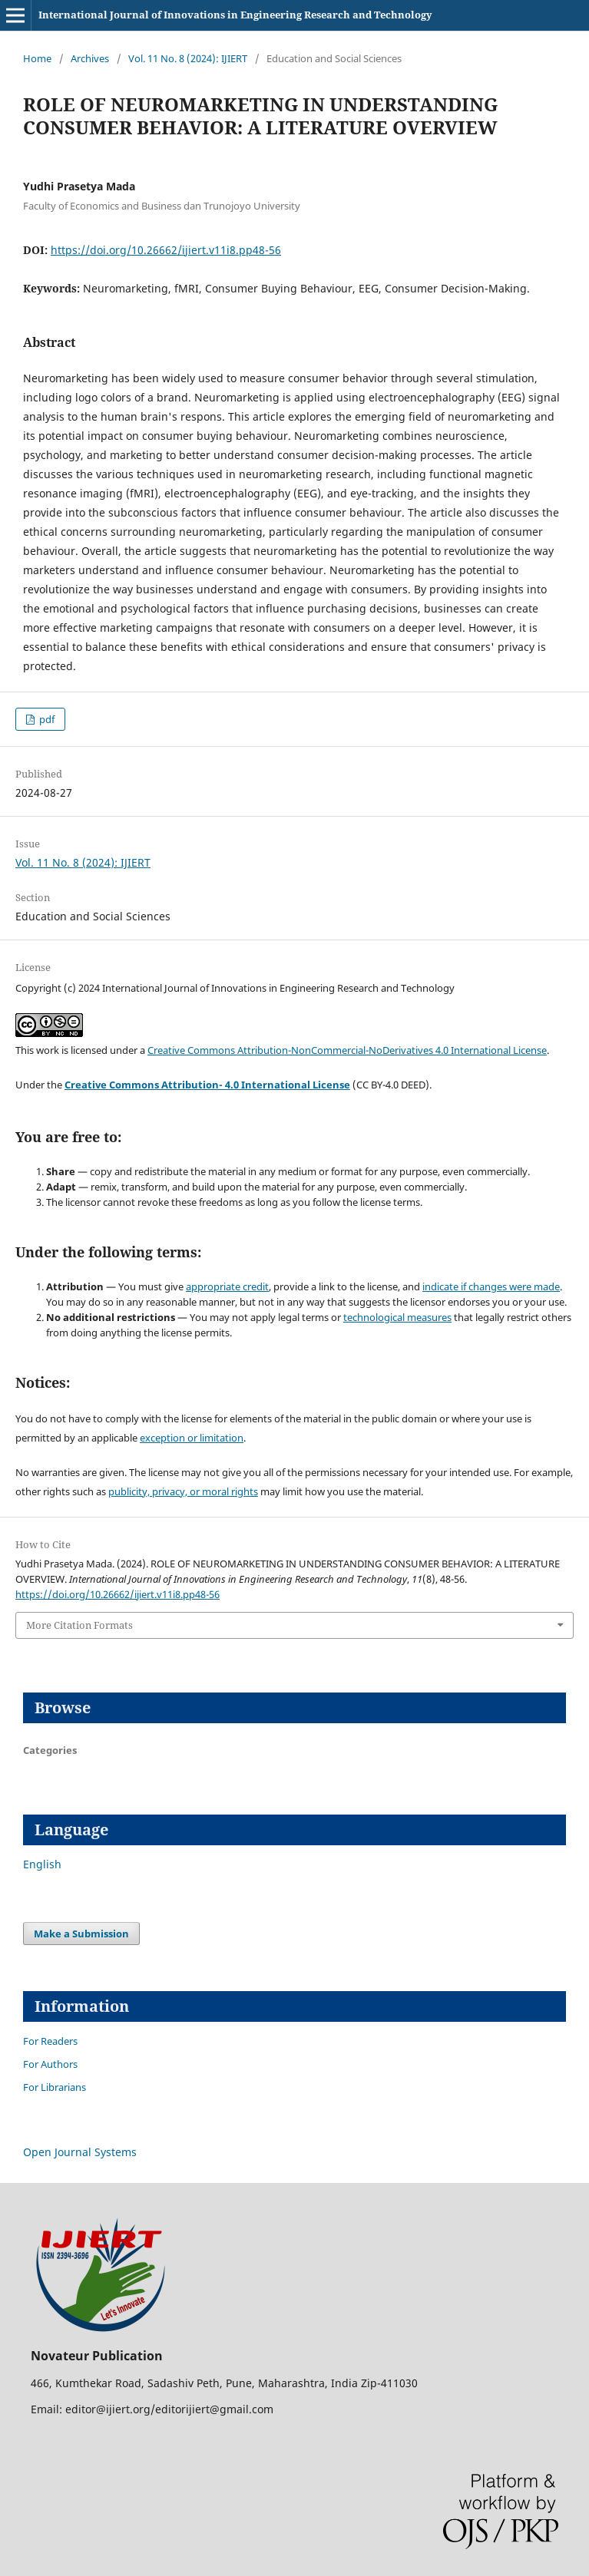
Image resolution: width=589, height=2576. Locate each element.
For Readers (50, 2041)
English (42, 1864)
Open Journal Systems (80, 2152)
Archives (90, 58)
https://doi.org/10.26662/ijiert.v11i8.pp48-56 (166, 250)
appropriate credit (227, 1286)
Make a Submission (81, 1933)
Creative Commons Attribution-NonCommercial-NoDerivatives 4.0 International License (347, 1050)
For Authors (50, 2064)
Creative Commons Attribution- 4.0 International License (207, 1084)
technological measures (397, 1317)
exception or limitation (191, 1438)
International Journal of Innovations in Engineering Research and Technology (235, 14)
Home (37, 58)
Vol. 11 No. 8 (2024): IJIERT (187, 58)
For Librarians (54, 2087)
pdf (46, 719)
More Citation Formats (79, 1625)
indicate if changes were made (491, 1286)
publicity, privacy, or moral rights (183, 1491)
